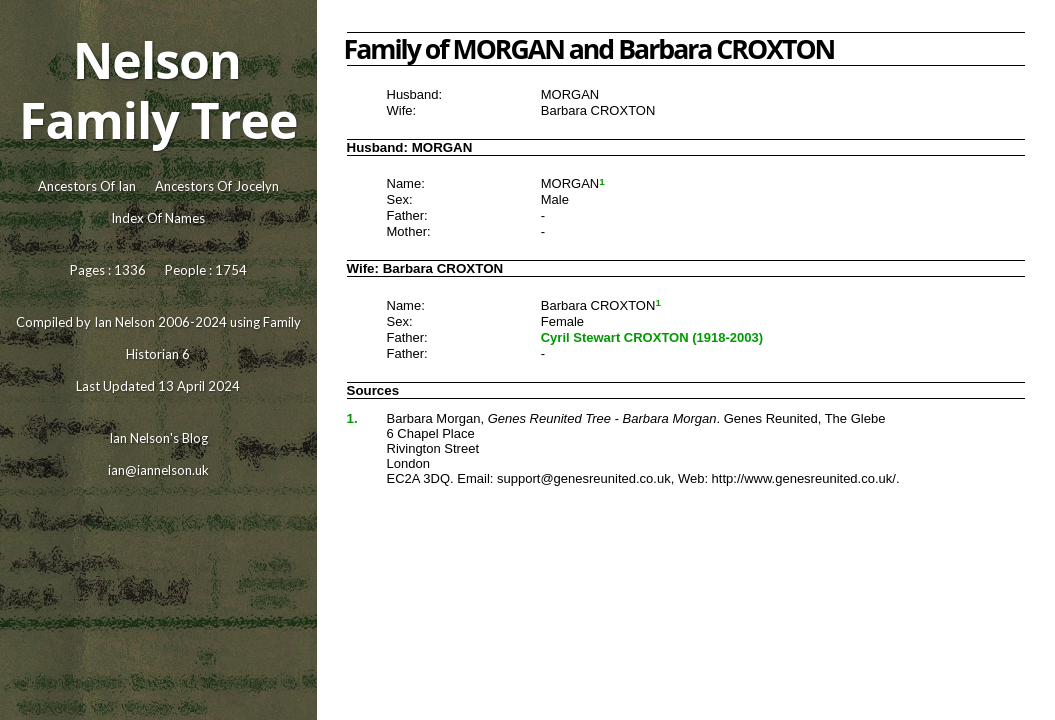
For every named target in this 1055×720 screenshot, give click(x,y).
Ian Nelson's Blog (158, 438)
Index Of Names (158, 218)
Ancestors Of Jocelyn (217, 186)
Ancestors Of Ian (87, 186)
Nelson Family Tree (158, 90)
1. (352, 418)
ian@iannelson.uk (158, 470)
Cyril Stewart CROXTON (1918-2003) (652, 337)
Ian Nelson (124, 322)
